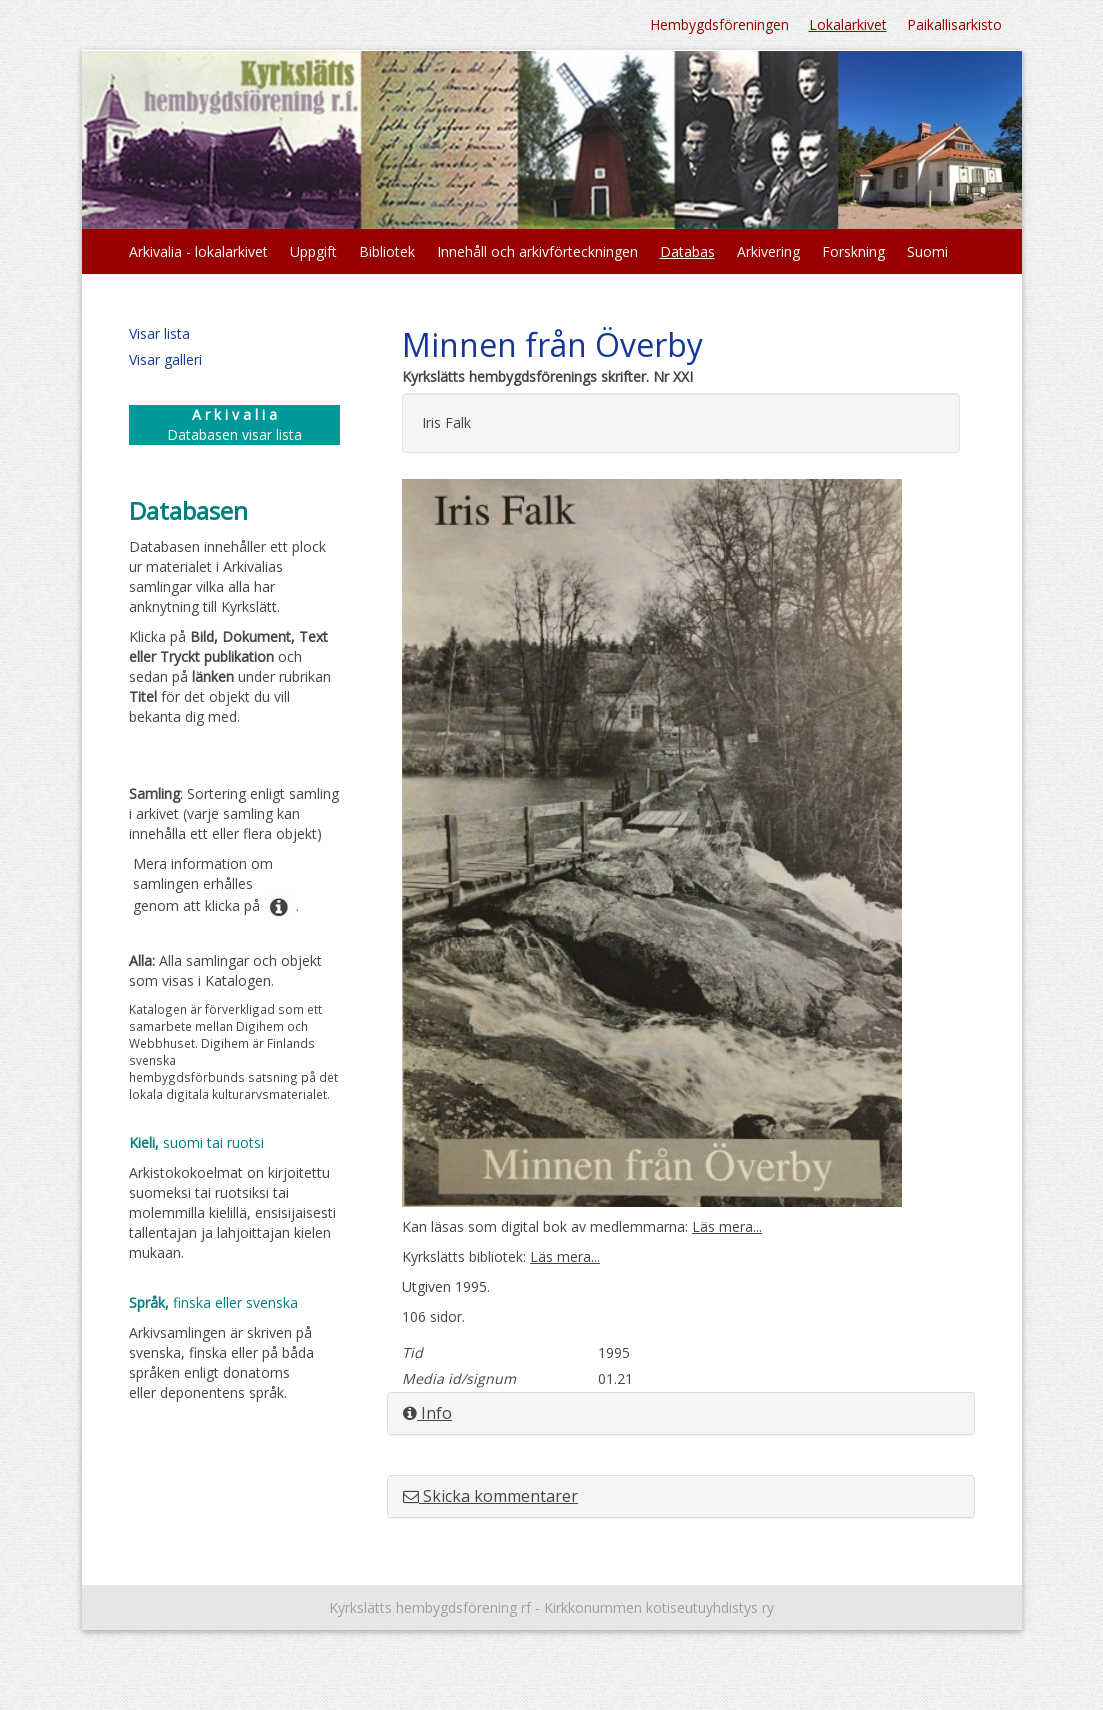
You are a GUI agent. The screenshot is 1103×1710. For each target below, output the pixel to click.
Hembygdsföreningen (719, 24)
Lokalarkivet (848, 24)
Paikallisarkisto (954, 24)
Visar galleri (165, 359)
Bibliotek (387, 251)
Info (427, 1413)
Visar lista (159, 333)
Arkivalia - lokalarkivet (198, 251)
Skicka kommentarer (490, 1496)
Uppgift (313, 251)
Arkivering (768, 251)
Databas (687, 251)
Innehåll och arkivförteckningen (537, 251)
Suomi (927, 251)
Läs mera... (727, 1226)
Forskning (853, 251)
